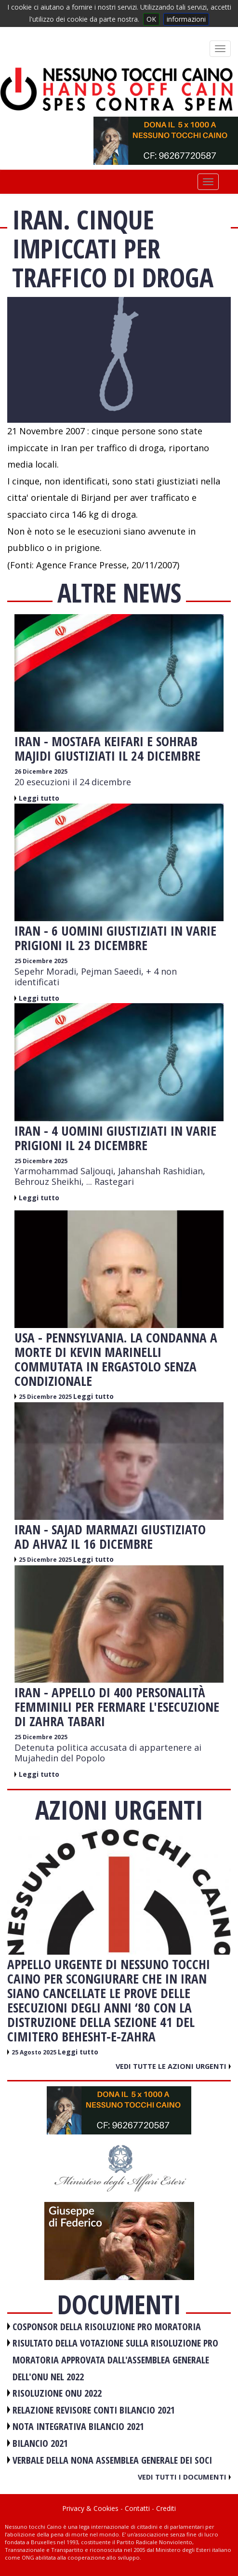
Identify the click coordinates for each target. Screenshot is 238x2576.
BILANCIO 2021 (40, 2443)
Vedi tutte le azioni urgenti (173, 2066)
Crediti (166, 2508)
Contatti (137, 2508)
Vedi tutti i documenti (184, 2477)
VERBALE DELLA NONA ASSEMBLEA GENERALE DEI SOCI (112, 2460)
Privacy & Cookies (90, 2508)
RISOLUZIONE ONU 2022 (57, 2393)
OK (151, 19)
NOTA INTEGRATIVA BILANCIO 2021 (78, 2426)
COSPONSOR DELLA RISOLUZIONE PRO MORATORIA (107, 2326)
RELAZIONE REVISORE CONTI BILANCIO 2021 (94, 2409)
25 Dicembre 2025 (40, 961)
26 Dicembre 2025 (40, 771)
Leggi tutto (39, 798)
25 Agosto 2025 (35, 2052)
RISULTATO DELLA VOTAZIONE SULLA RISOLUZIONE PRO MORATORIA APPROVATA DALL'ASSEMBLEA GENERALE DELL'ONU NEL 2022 (115, 2359)
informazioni (186, 19)
